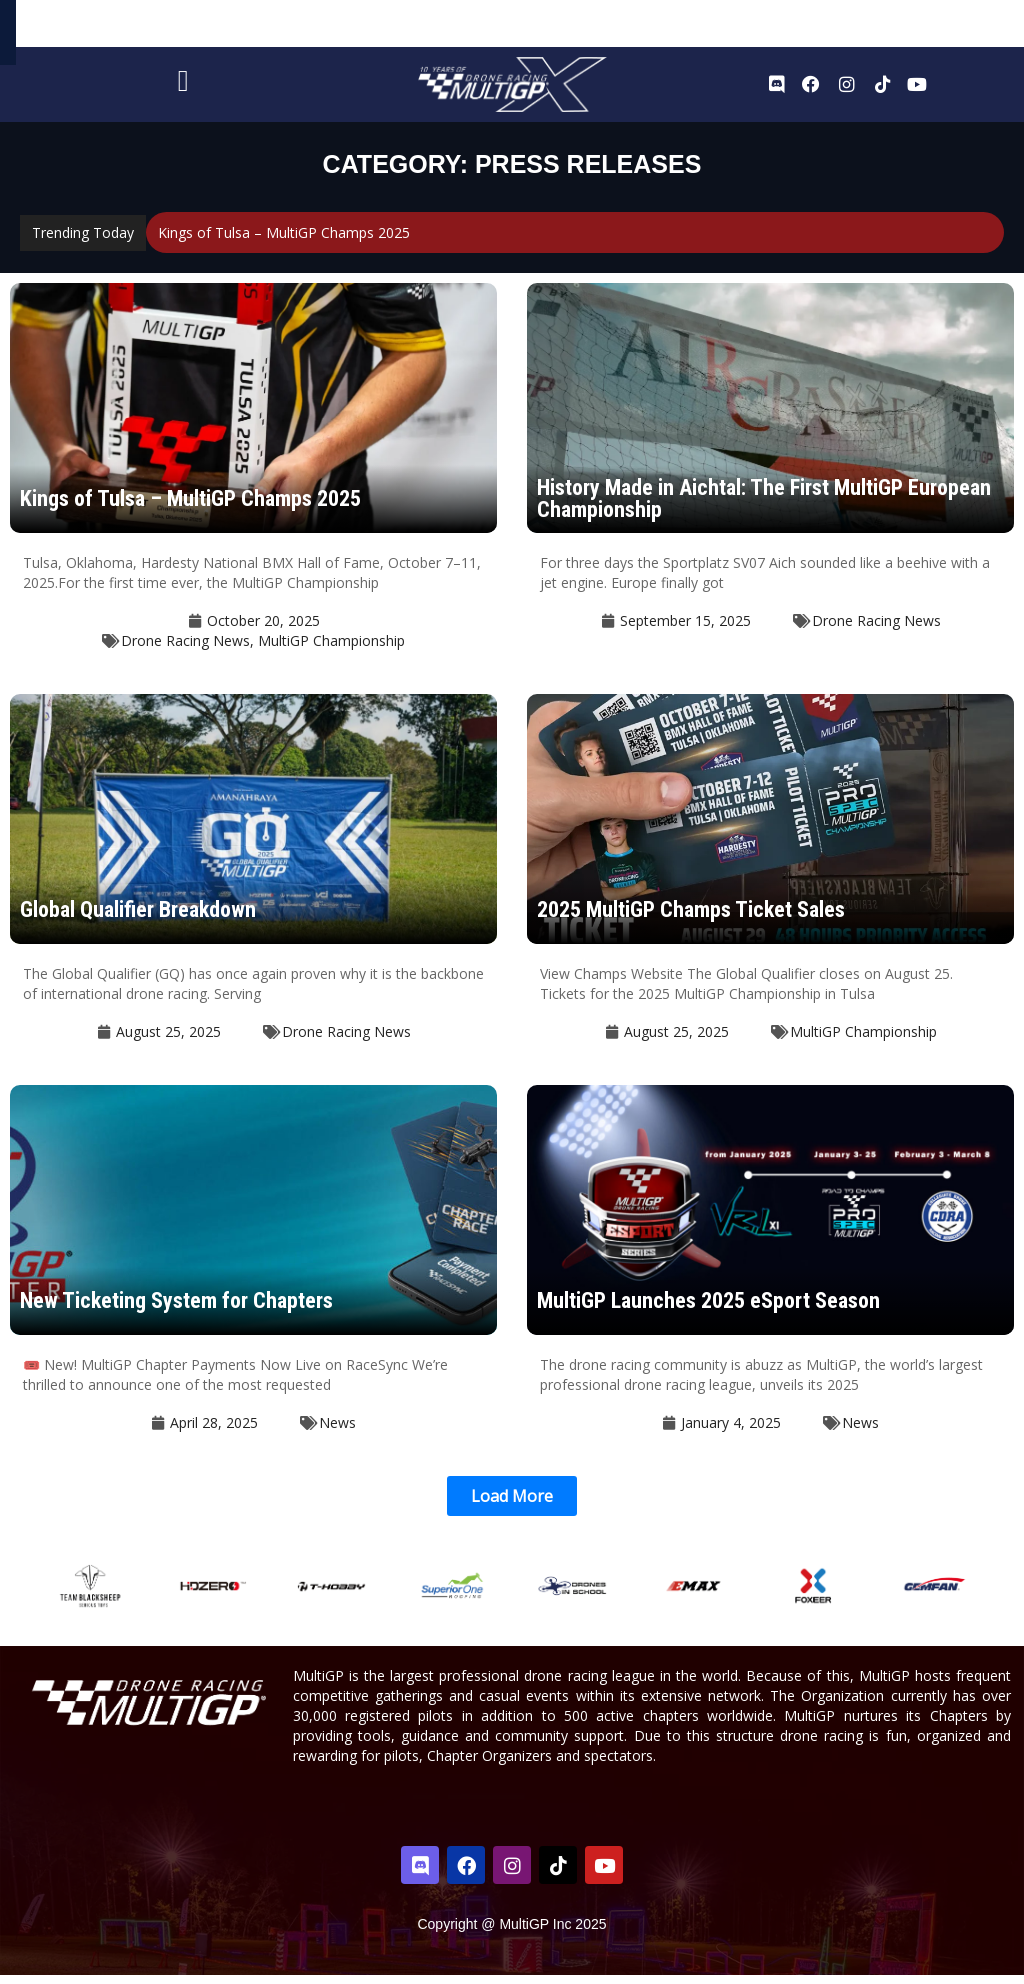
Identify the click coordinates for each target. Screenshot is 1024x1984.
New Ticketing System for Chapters (176, 1309)
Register (903, 27)
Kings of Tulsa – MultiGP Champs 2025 (284, 241)
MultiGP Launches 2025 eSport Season (708, 1309)
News (337, 1431)
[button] (512, 1505)
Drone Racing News (185, 649)
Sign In (962, 28)
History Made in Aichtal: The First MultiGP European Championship (764, 507)
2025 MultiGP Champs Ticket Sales (691, 918)
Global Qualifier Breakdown (138, 918)
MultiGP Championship (331, 649)
